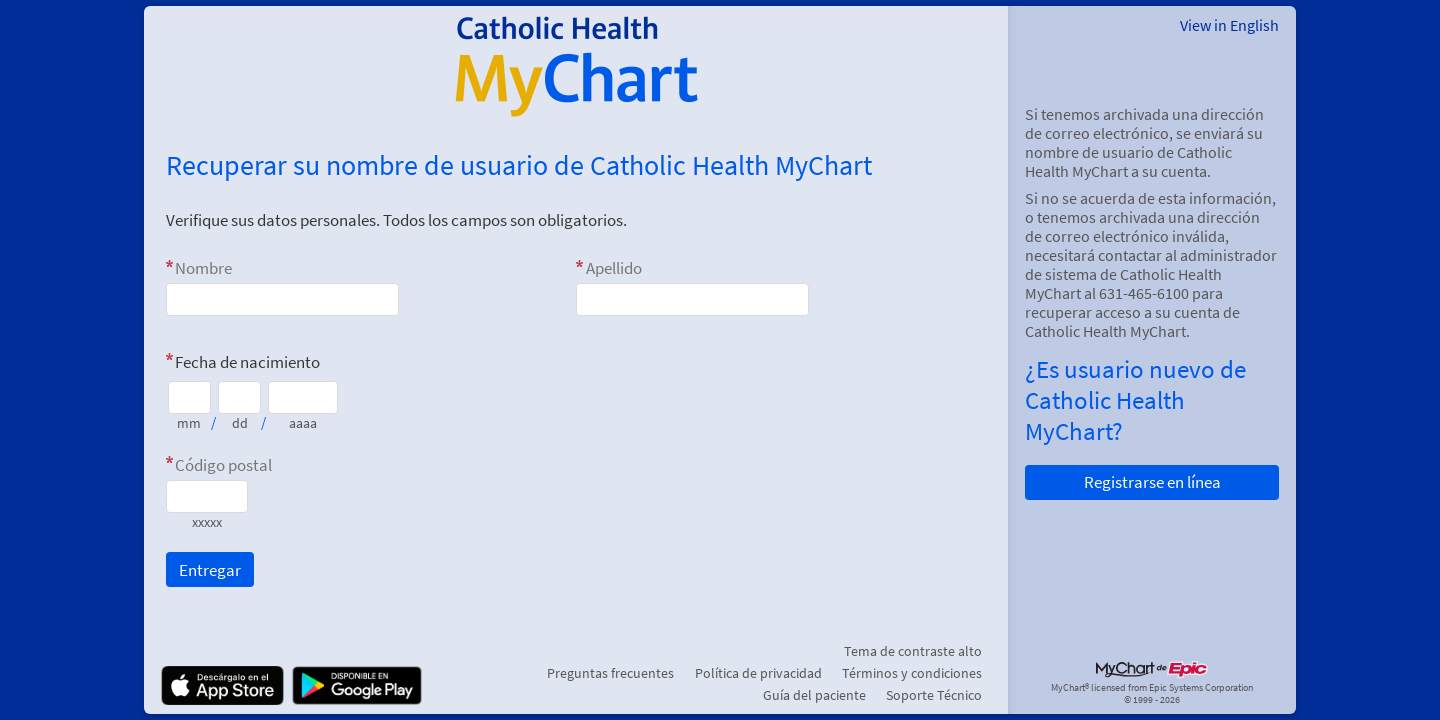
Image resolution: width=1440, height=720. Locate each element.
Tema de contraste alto (913, 651)
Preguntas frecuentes (610, 673)
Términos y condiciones (912, 673)
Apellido (614, 268)
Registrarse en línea (1152, 482)
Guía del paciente (814, 695)
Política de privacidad (758, 673)
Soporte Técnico (934, 695)
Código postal (223, 465)
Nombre (203, 268)
